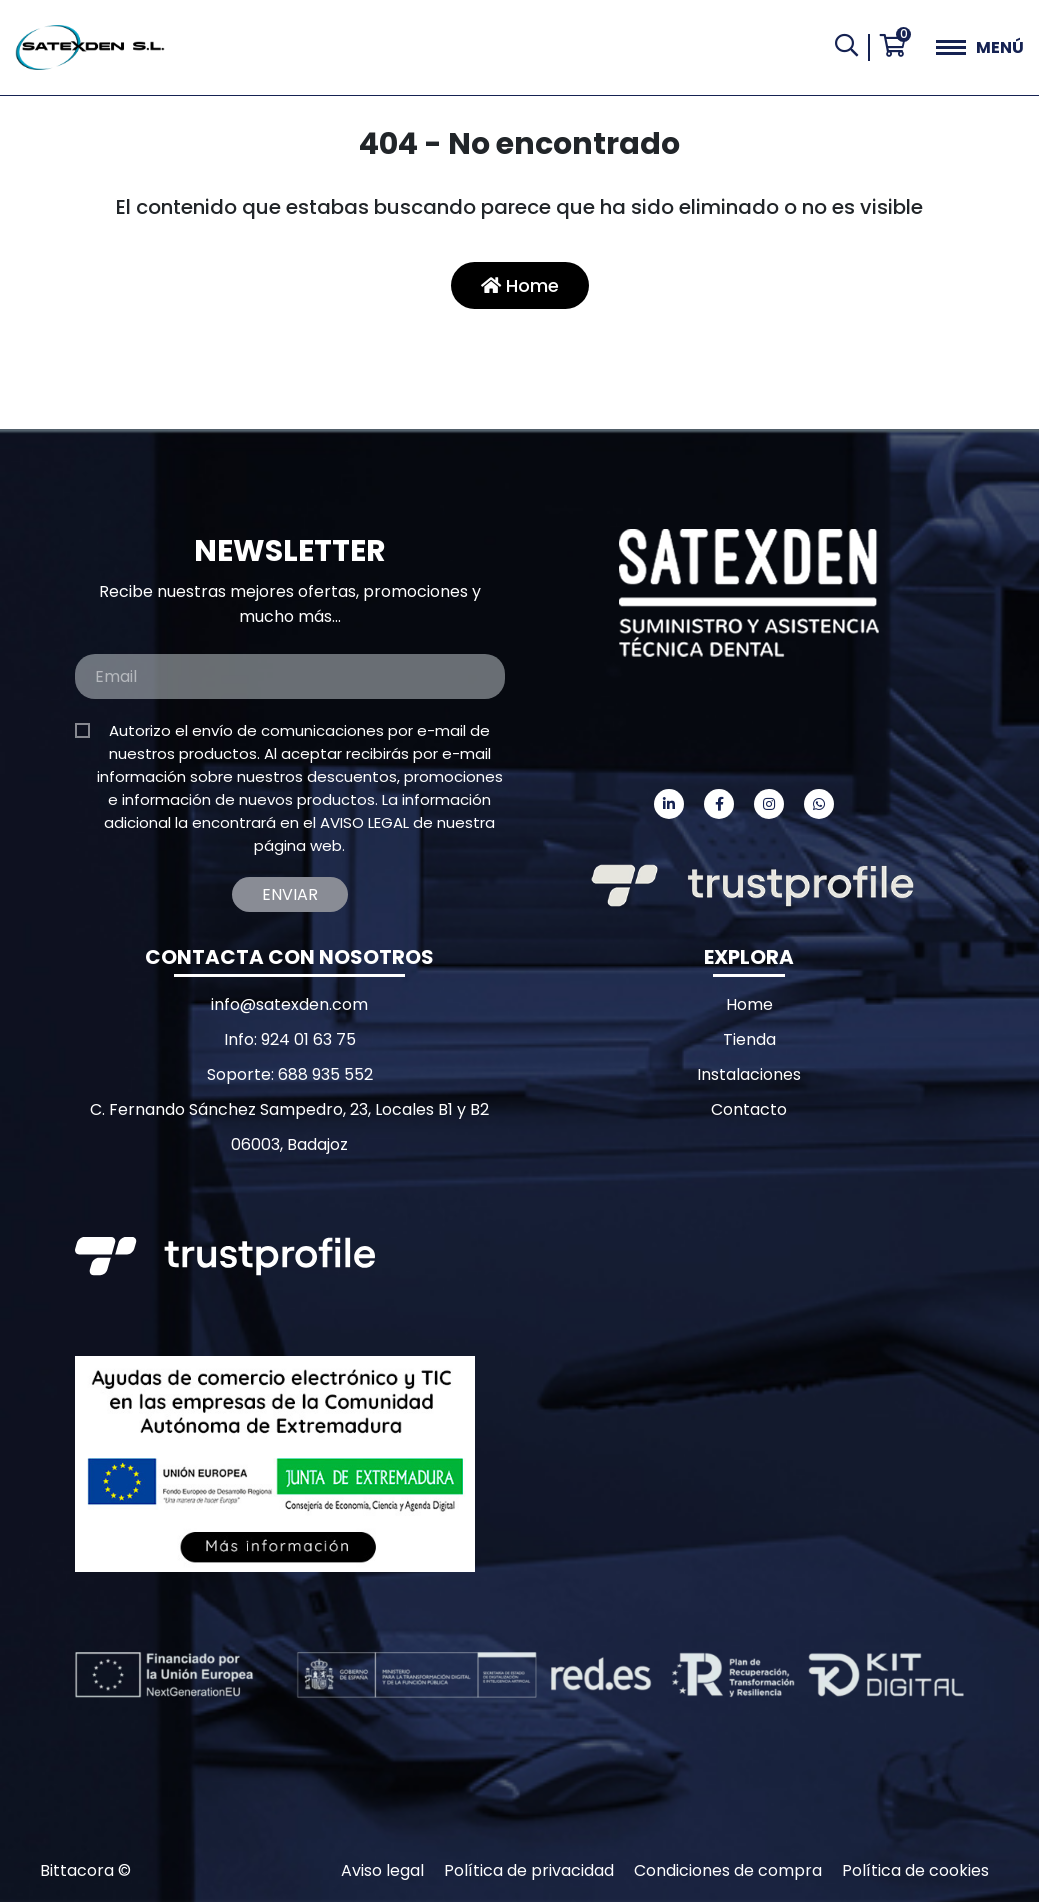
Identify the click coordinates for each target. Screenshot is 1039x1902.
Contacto (749, 1109)
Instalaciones (749, 1074)
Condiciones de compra (728, 1870)
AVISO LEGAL (364, 822)
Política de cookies (915, 1870)
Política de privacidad (529, 1870)
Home (520, 285)
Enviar (290, 894)
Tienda (749, 1039)
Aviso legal (382, 1870)
